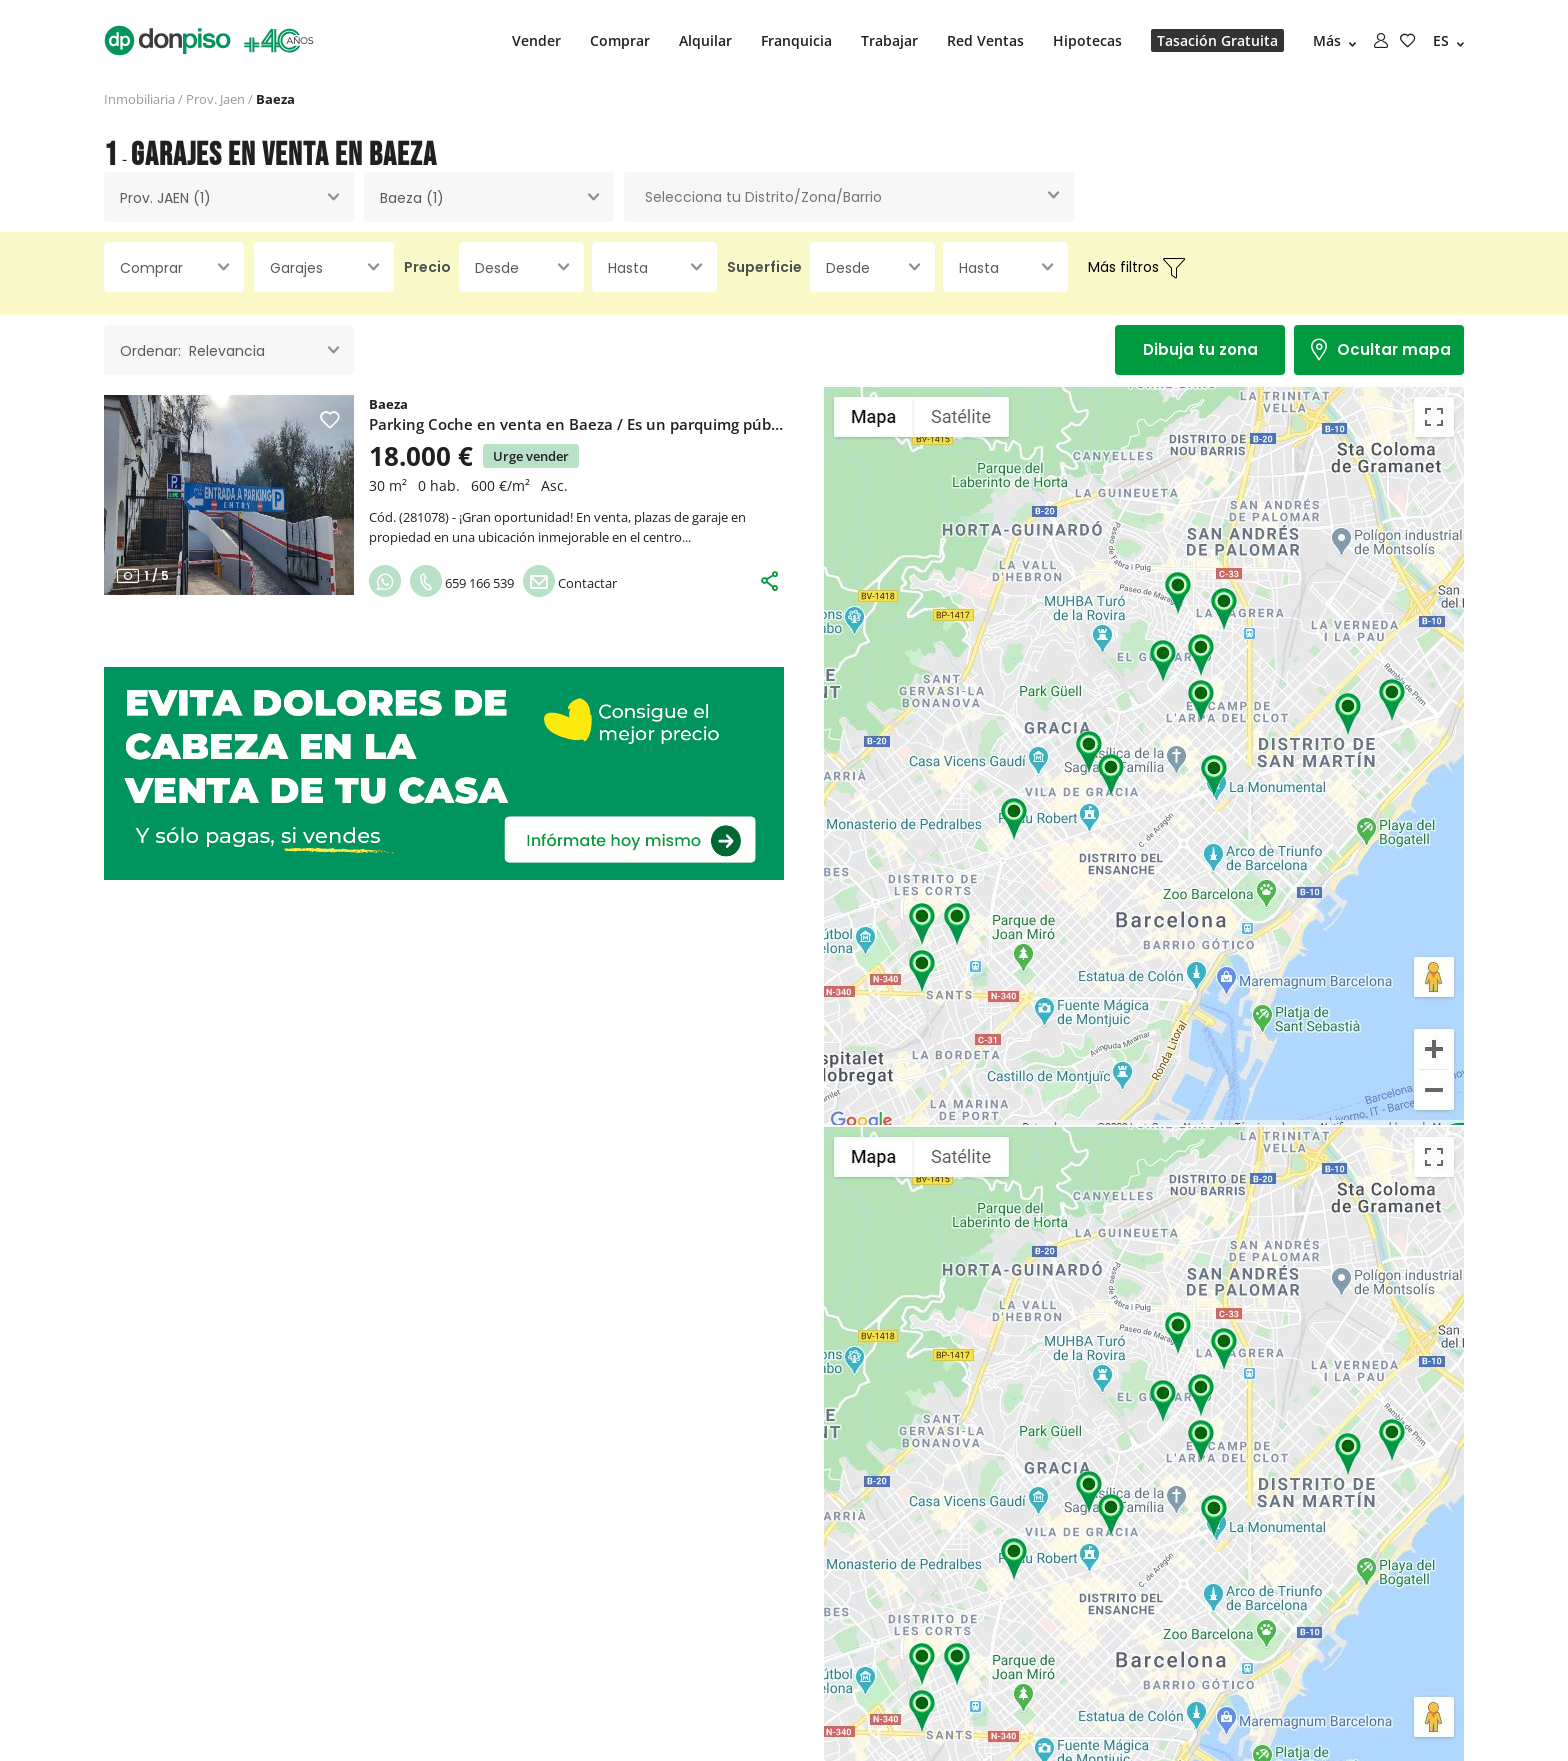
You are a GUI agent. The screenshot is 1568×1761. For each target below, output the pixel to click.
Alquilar (705, 40)
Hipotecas (1087, 40)
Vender (536, 40)
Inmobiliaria (139, 99)
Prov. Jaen (215, 99)
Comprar (620, 40)
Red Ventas (985, 40)
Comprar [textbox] (151, 268)
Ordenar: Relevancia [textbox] (192, 351)
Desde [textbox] (497, 268)
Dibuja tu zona (1200, 349)
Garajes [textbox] (296, 268)
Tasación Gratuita (1217, 40)
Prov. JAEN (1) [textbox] (165, 198)
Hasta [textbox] (628, 268)
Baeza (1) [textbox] (412, 198)
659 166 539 (462, 583)
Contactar (570, 583)
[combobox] (229, 197)
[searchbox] (849, 197)
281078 (424, 517)
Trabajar (889, 40)
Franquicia (796, 40)
